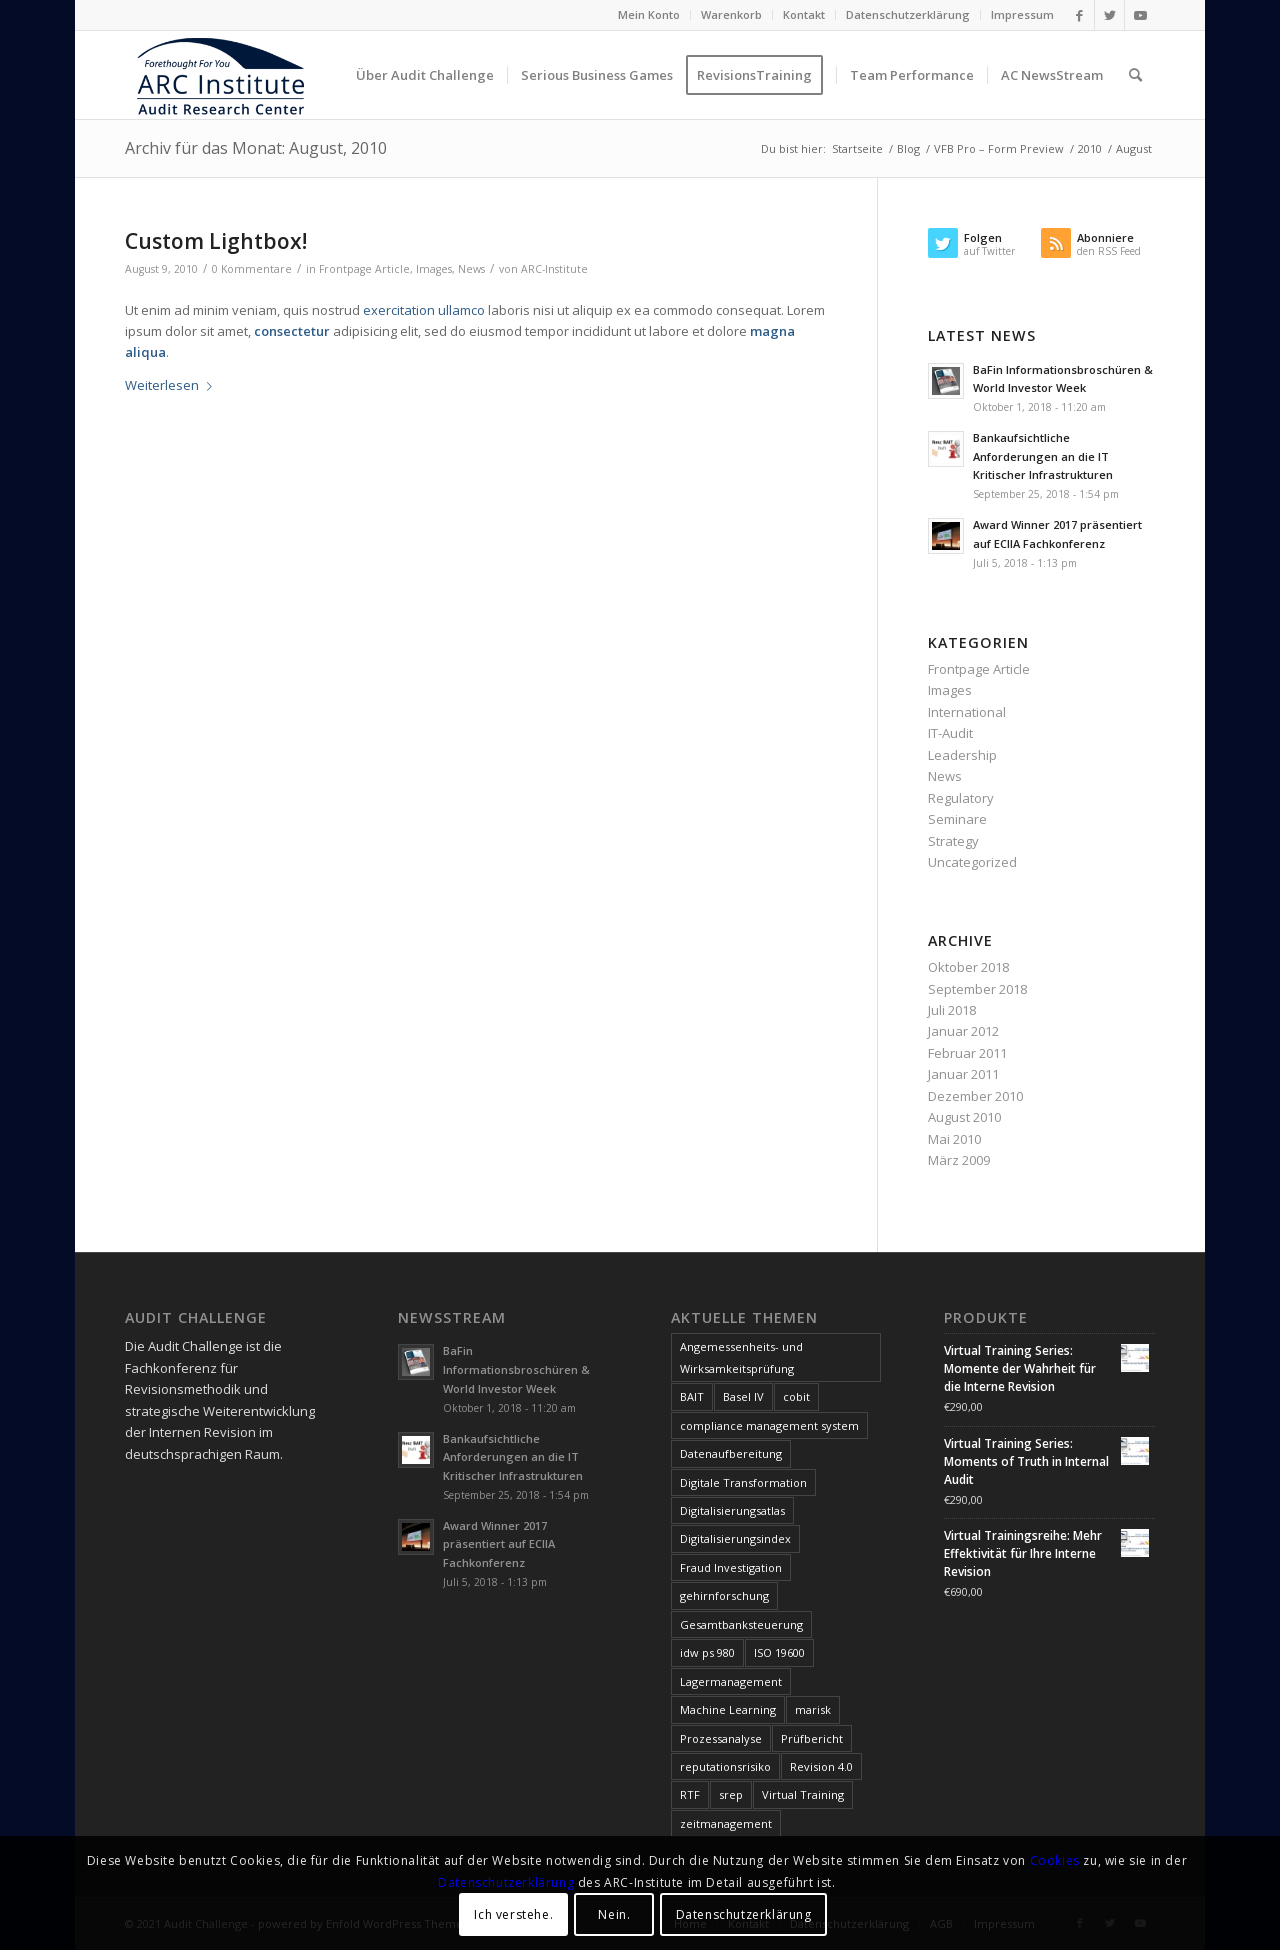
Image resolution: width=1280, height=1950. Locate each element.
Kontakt (804, 14)
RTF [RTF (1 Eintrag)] (690, 1794)
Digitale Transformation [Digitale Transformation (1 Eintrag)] (743, 1482)
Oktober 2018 (968, 967)
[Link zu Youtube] (1140, 15)
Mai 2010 (954, 1139)
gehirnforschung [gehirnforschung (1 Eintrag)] (724, 1595)
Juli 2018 (952, 1010)
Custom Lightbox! (216, 241)
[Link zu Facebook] (1079, 15)
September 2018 (977, 989)
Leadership (962, 755)
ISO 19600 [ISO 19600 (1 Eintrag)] (779, 1652)
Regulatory (961, 798)
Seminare (957, 819)
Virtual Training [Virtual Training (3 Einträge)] (803, 1794)
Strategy (953, 841)
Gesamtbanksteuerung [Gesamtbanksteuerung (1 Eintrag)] (741, 1624)
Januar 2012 (963, 1031)
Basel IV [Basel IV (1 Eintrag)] (743, 1396)
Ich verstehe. (513, 1914)
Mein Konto (649, 14)
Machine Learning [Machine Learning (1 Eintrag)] (728, 1709)
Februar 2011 (967, 1053)
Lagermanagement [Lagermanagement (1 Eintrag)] (731, 1681)
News (471, 269)
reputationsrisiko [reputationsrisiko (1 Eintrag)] (725, 1766)
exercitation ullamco (424, 310)
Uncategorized (972, 862)
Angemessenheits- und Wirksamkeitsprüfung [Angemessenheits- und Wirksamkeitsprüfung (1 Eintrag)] (741, 1357)
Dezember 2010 (975, 1096)
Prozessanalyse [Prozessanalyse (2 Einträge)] (721, 1738)
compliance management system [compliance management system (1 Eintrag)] (769, 1425)
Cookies (1055, 1860)
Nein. (614, 1914)
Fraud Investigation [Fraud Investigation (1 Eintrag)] (731, 1567)
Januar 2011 (963, 1074)
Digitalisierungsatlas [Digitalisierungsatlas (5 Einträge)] (732, 1510)
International (967, 712)
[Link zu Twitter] (1109, 15)
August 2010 (964, 1117)
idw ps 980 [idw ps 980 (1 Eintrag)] (707, 1652)
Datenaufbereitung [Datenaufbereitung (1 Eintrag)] (731, 1453)
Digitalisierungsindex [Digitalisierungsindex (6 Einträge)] (735, 1538)
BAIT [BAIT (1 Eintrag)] (692, 1396)
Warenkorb (731, 14)
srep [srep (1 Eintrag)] (731, 1794)
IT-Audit (950, 733)
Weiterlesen (172, 385)
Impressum (1022, 14)
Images (434, 269)
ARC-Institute (554, 269)
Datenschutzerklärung (908, 14)
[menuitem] (649, 15)
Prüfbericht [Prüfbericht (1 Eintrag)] (812, 1738)
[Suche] (1135, 75)
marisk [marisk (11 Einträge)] (813, 1709)
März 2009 (959, 1160)
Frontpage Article (364, 269)
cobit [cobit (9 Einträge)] (796, 1396)
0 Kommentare (252, 269)
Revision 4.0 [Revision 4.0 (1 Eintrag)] (821, 1766)
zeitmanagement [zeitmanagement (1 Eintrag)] (726, 1823)
